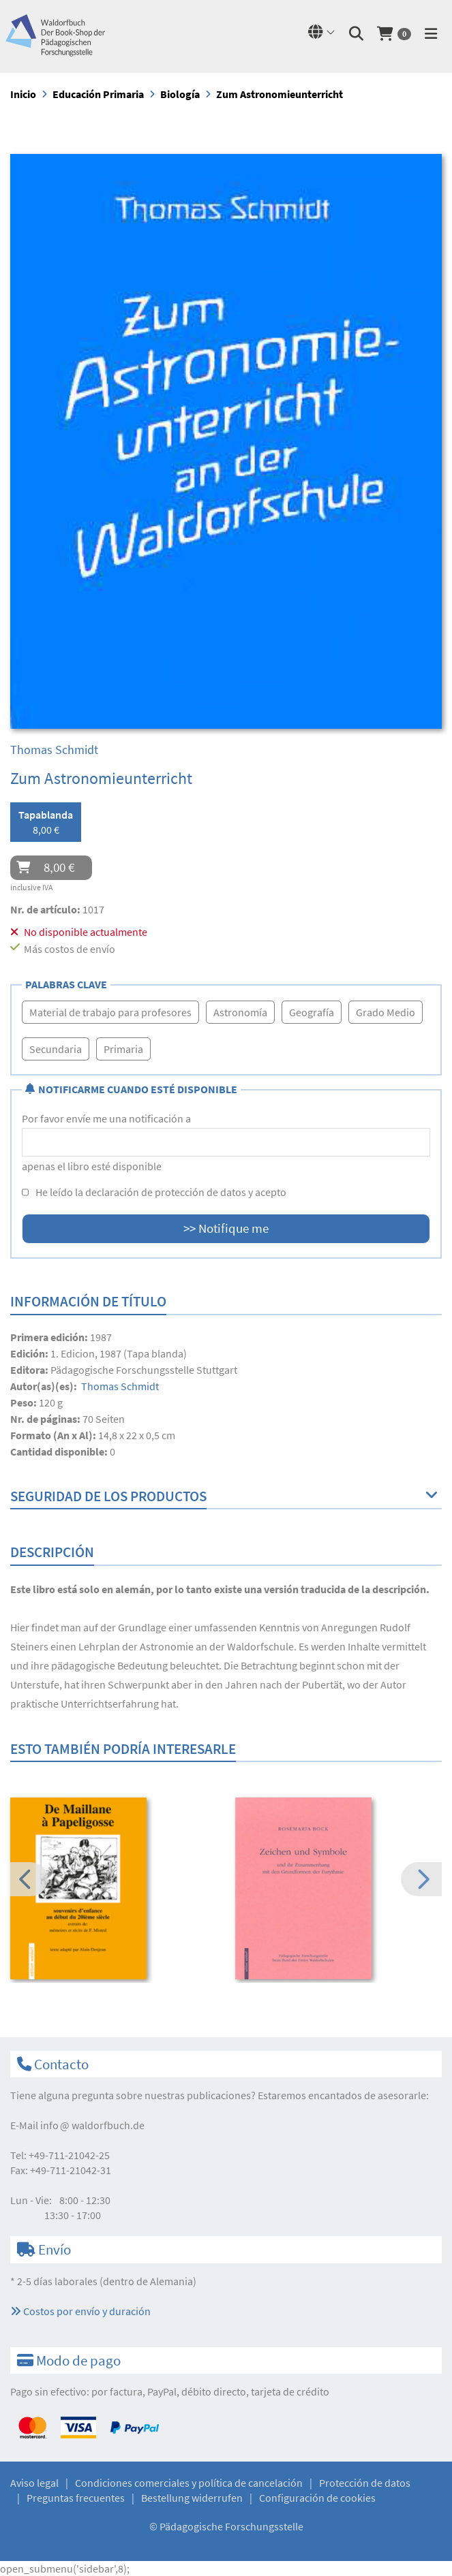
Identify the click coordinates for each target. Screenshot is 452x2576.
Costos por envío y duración (80, 2311)
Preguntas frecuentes (76, 2497)
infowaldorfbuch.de (92, 2125)
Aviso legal (34, 2482)
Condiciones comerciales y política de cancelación (189, 2482)
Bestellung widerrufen (192, 2497)
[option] (113, 1890)
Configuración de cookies (317, 2497)
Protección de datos (364, 2482)
